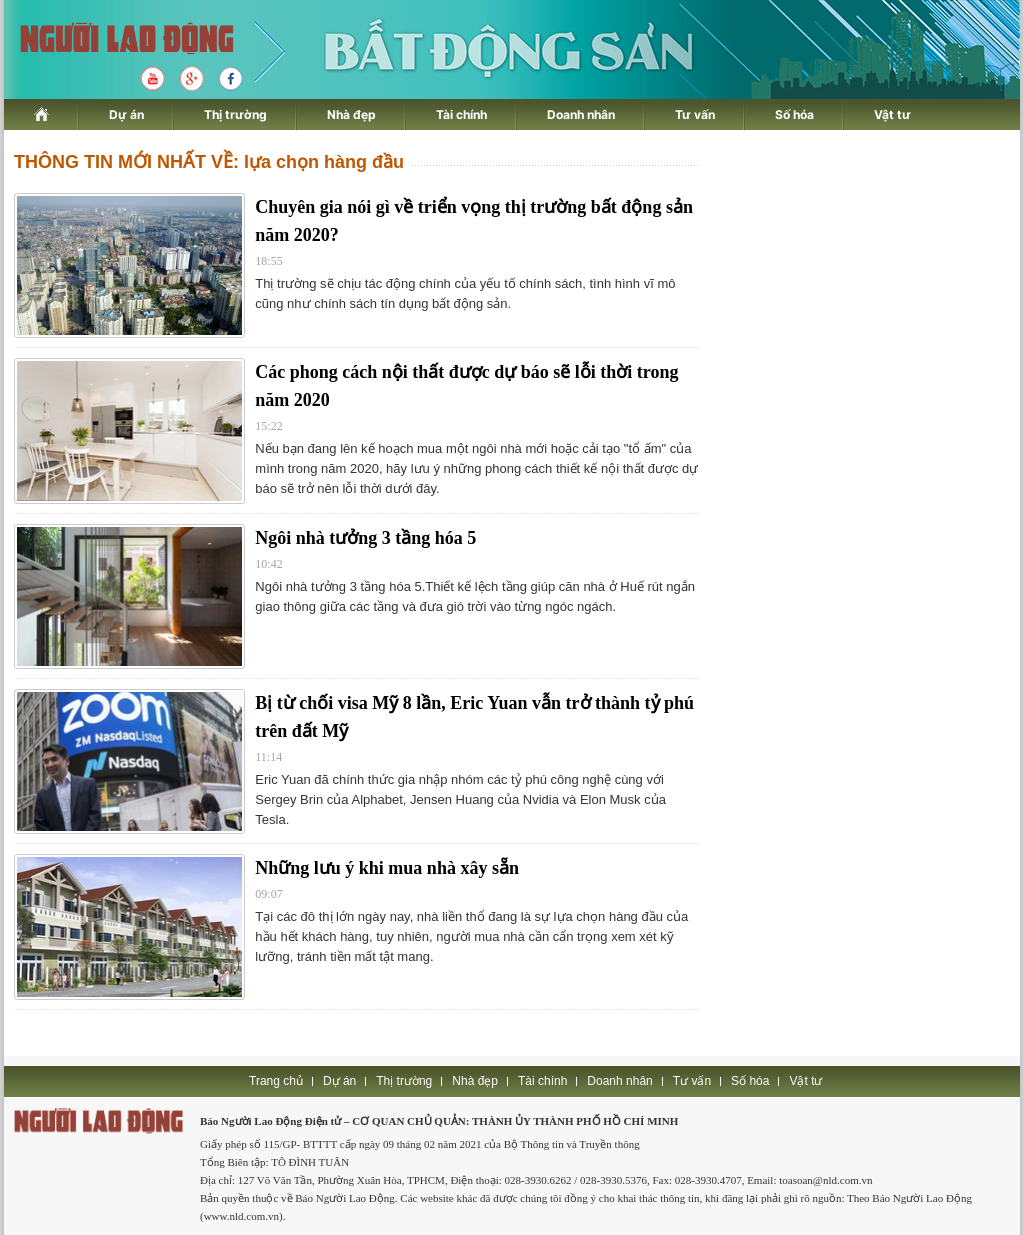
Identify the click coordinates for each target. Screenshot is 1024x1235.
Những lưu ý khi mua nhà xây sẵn (387, 868)
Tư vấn (695, 114)
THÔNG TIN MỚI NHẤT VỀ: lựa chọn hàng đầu (209, 162)
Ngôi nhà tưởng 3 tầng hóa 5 (365, 538)
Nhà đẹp (351, 114)
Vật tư (892, 114)
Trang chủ (276, 1081)
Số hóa (794, 114)
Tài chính (461, 114)
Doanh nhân (581, 114)
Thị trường (235, 114)
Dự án (126, 114)
